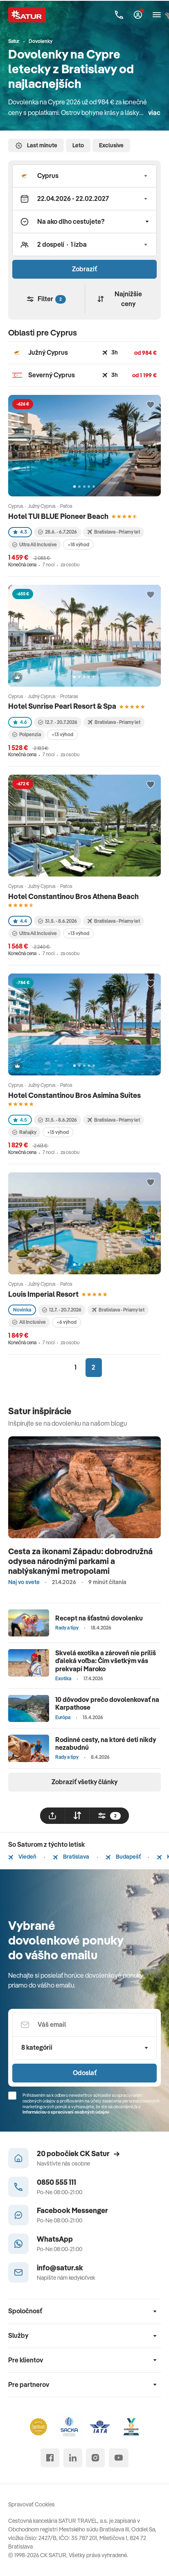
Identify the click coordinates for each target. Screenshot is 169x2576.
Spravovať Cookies (31, 2504)
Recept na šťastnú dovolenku (99, 1618)
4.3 (20, 532)
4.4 (20, 921)
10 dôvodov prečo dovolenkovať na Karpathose (107, 1703)
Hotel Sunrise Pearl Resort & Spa (62, 706)
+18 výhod (78, 544)
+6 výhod (66, 1322)
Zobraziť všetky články (84, 1782)
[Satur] (27, 15)
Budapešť (123, 1856)
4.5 (20, 1120)
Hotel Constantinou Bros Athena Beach (73, 896)
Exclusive (111, 145)
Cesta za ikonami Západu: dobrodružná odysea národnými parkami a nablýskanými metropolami (80, 1561)
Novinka (22, 1310)
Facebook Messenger (72, 2210)
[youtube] (118, 2457)
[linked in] (72, 2457)
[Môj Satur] (137, 14)
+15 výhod (58, 1132)
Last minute (36, 146)
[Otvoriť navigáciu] (157, 14)
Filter (46, 299)
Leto (78, 145)
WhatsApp (55, 2239)
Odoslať (85, 2073)
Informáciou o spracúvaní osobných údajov (66, 2112)
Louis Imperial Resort (43, 1294)
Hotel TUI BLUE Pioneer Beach (58, 516)
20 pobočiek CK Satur (78, 2153)
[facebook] (50, 2457)
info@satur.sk (60, 2267)
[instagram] (95, 2457)
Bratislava (71, 1856)
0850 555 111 (56, 2182)
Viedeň (22, 1856)
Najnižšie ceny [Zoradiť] (119, 299)
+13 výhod (62, 734)
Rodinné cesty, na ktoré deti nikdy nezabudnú (105, 1743)
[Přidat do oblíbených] (150, 405)
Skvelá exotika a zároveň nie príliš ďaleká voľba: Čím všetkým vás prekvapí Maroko (105, 1660)
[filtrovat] (109, 1815)
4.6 (20, 722)
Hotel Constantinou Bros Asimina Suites (74, 1095)
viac (154, 112)
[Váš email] (84, 2024)
